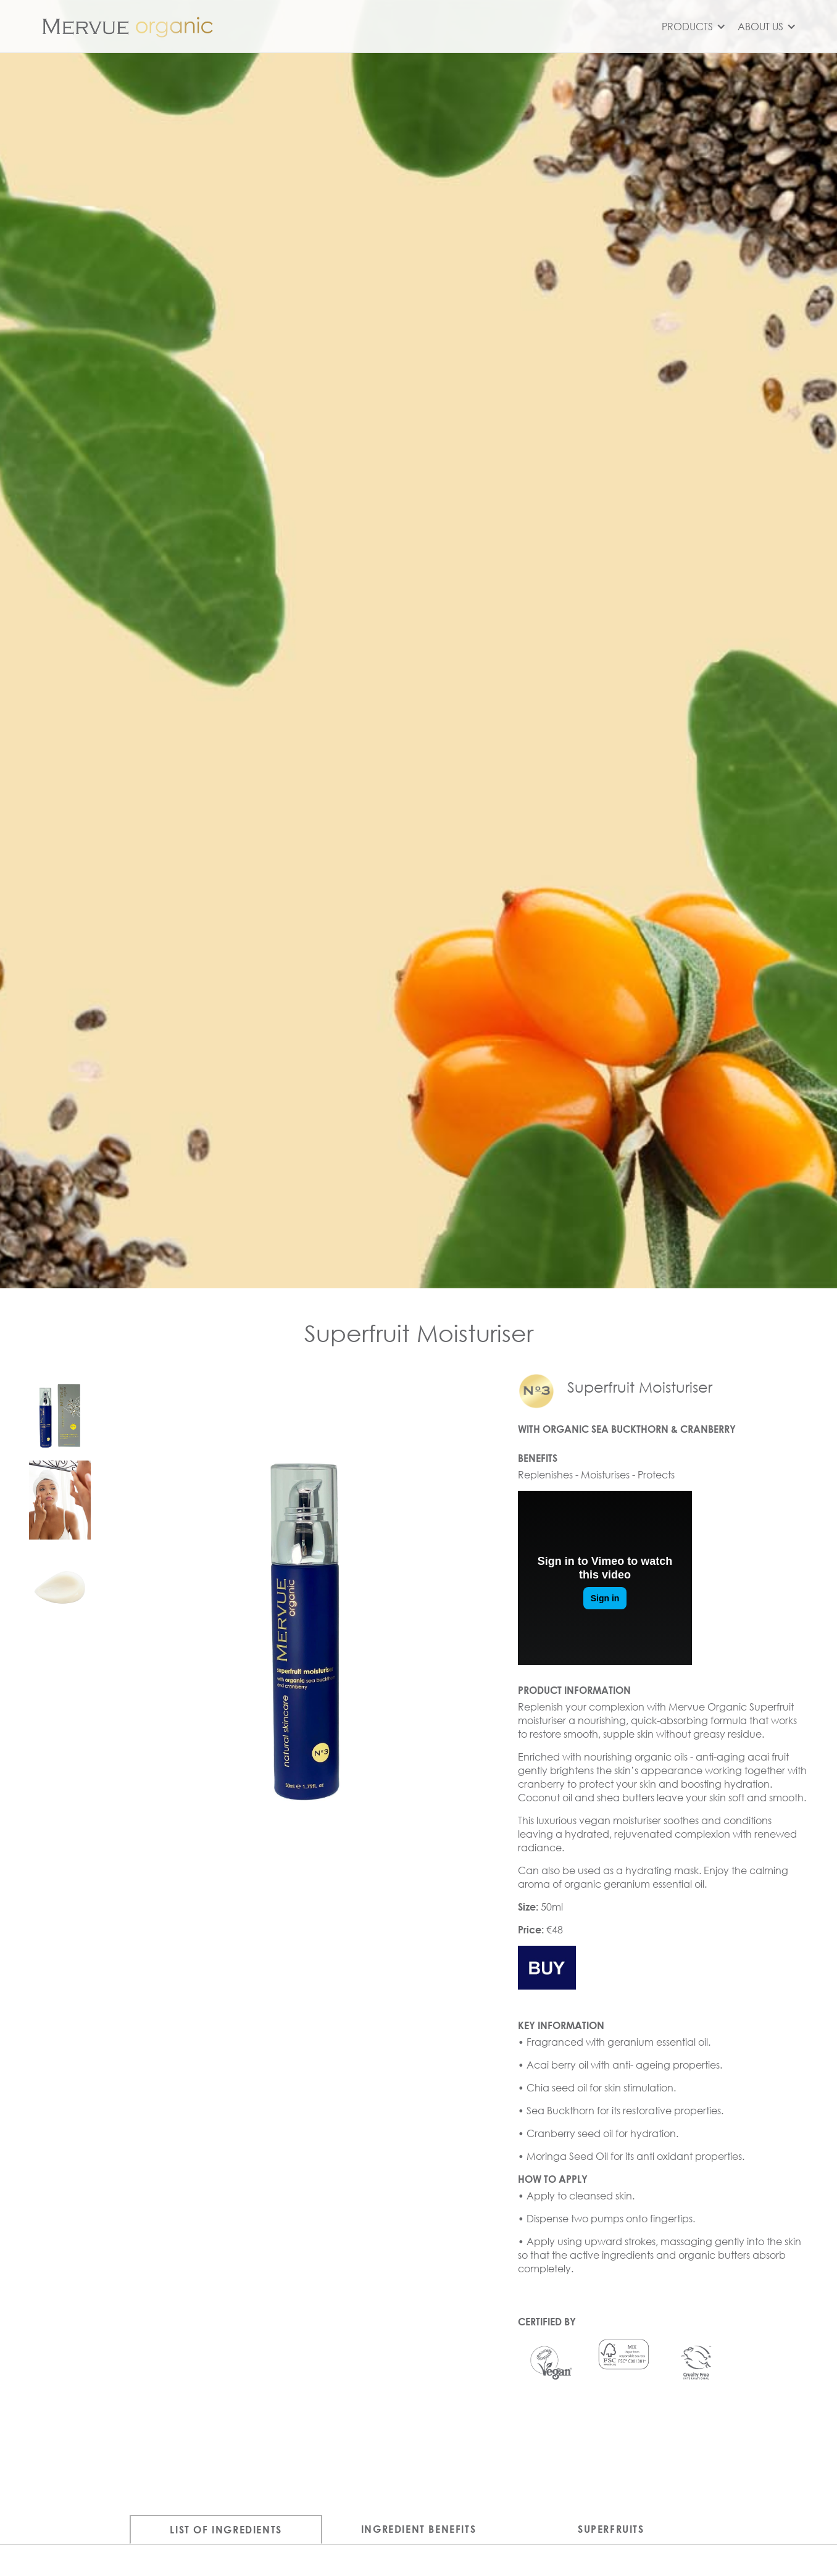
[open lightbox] (60, 1411)
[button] (691, 26)
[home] (129, 26)
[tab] (226, 2529)
